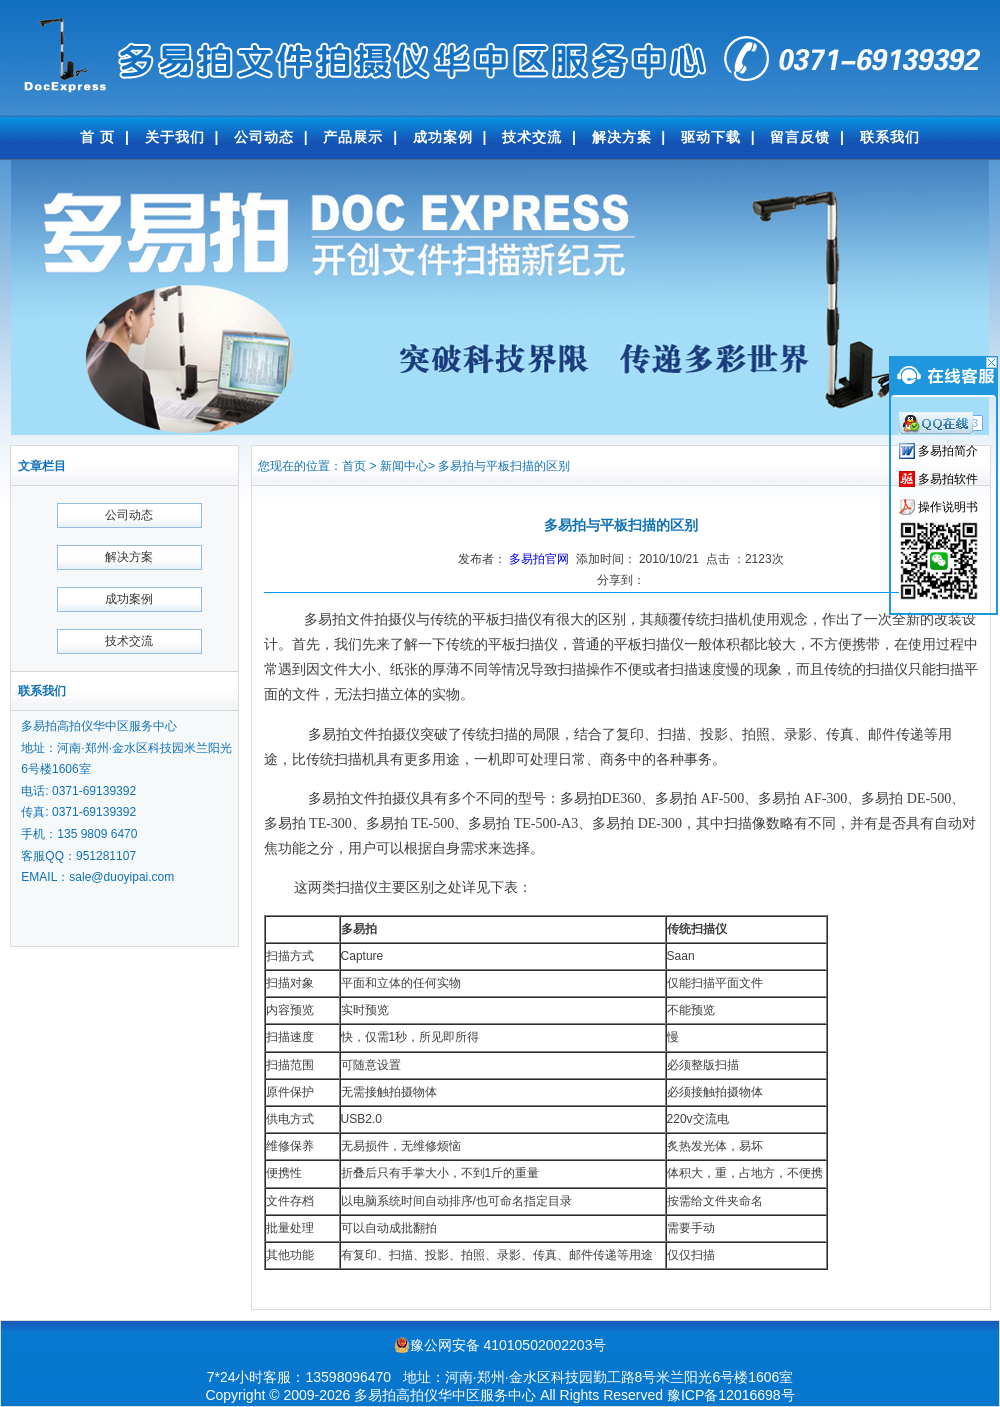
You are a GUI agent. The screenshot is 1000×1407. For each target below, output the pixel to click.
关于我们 (175, 137)
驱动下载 (711, 137)
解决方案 (622, 137)
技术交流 (532, 137)
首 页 (97, 137)
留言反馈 (800, 137)
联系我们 (890, 137)
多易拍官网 (539, 559)
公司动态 (264, 137)
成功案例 (443, 137)
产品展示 (353, 137)
